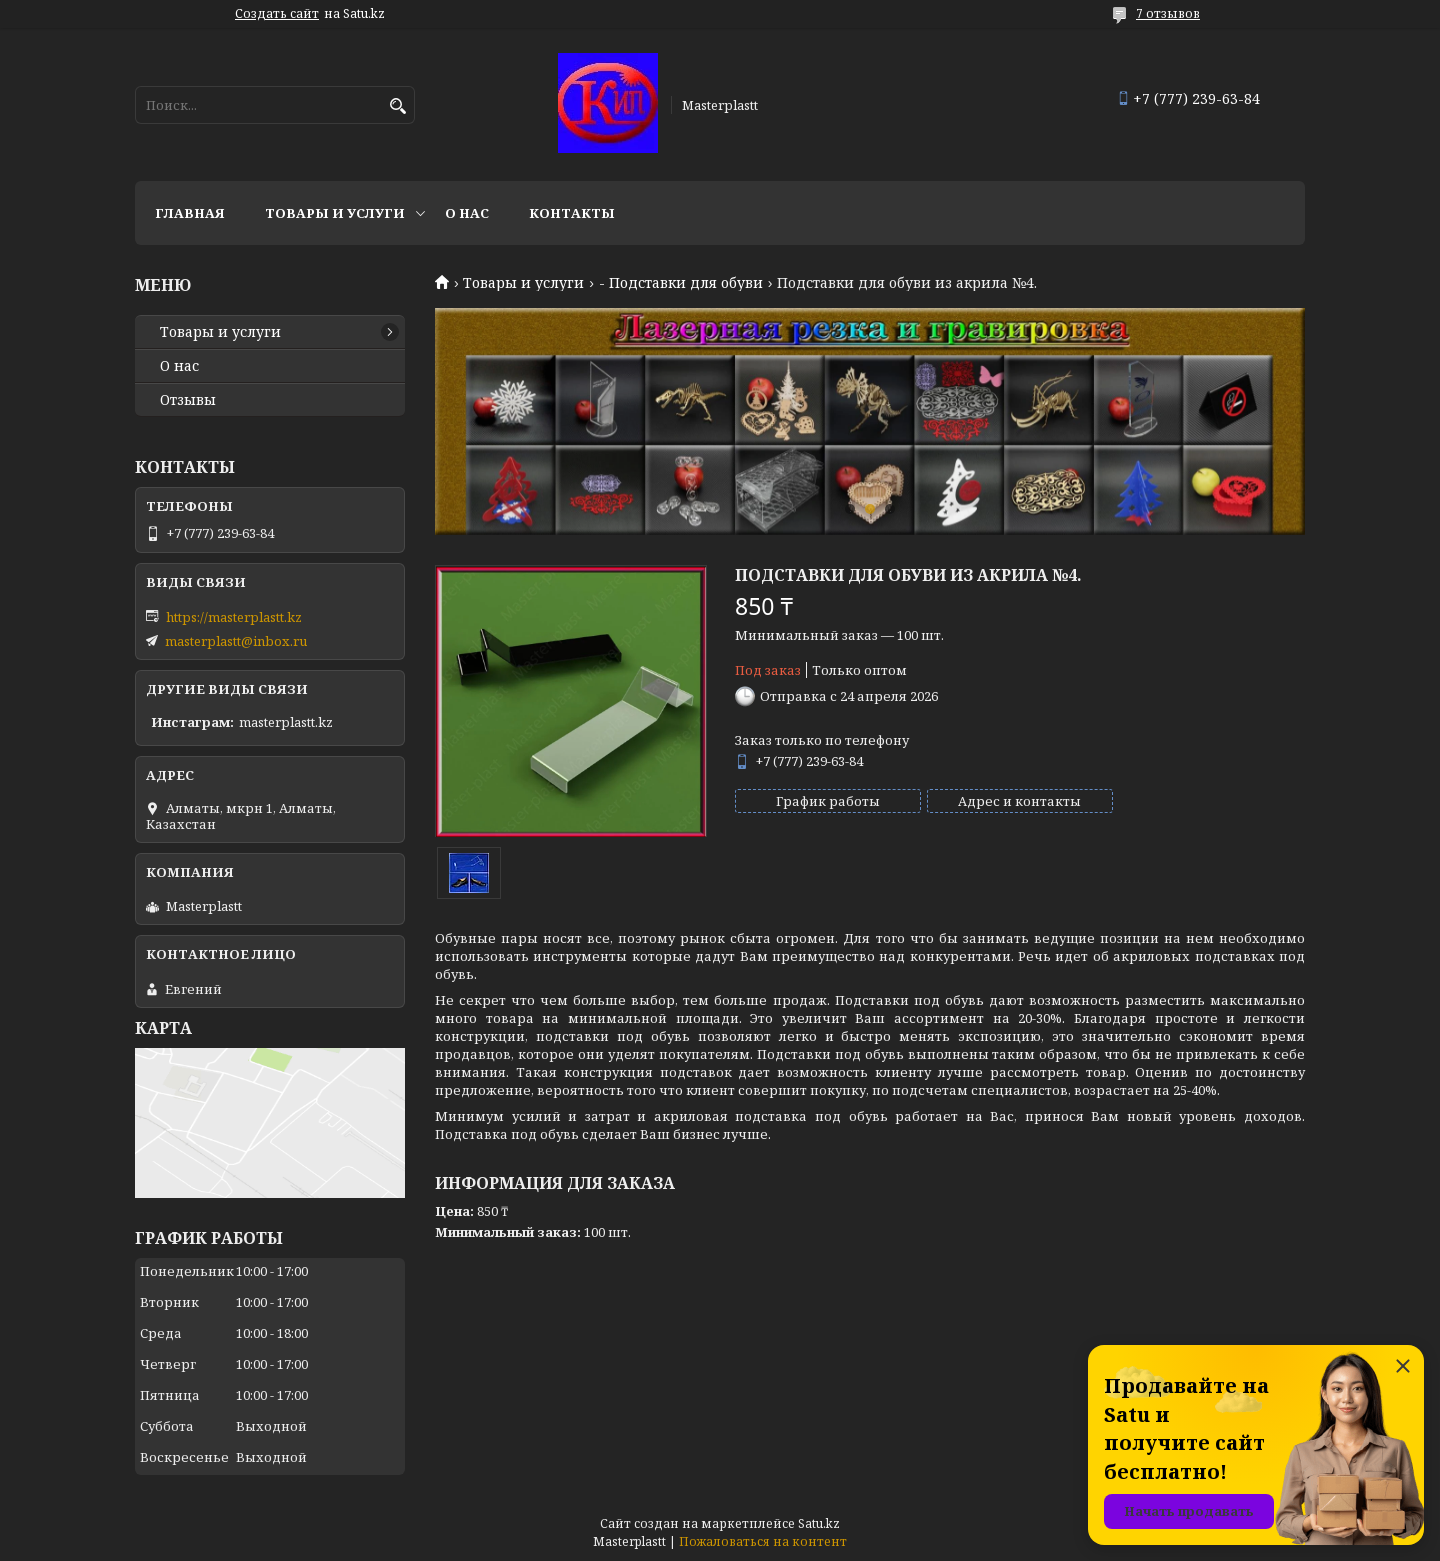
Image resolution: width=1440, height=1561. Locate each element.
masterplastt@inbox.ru (236, 641)
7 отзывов (1168, 13)
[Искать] (397, 106)
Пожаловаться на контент (763, 1541)
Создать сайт (277, 14)
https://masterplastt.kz (234, 617)
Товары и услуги (335, 213)
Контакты (572, 213)
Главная (190, 213)
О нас (467, 213)
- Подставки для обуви (681, 283)
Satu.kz (819, 1523)
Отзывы (188, 400)
